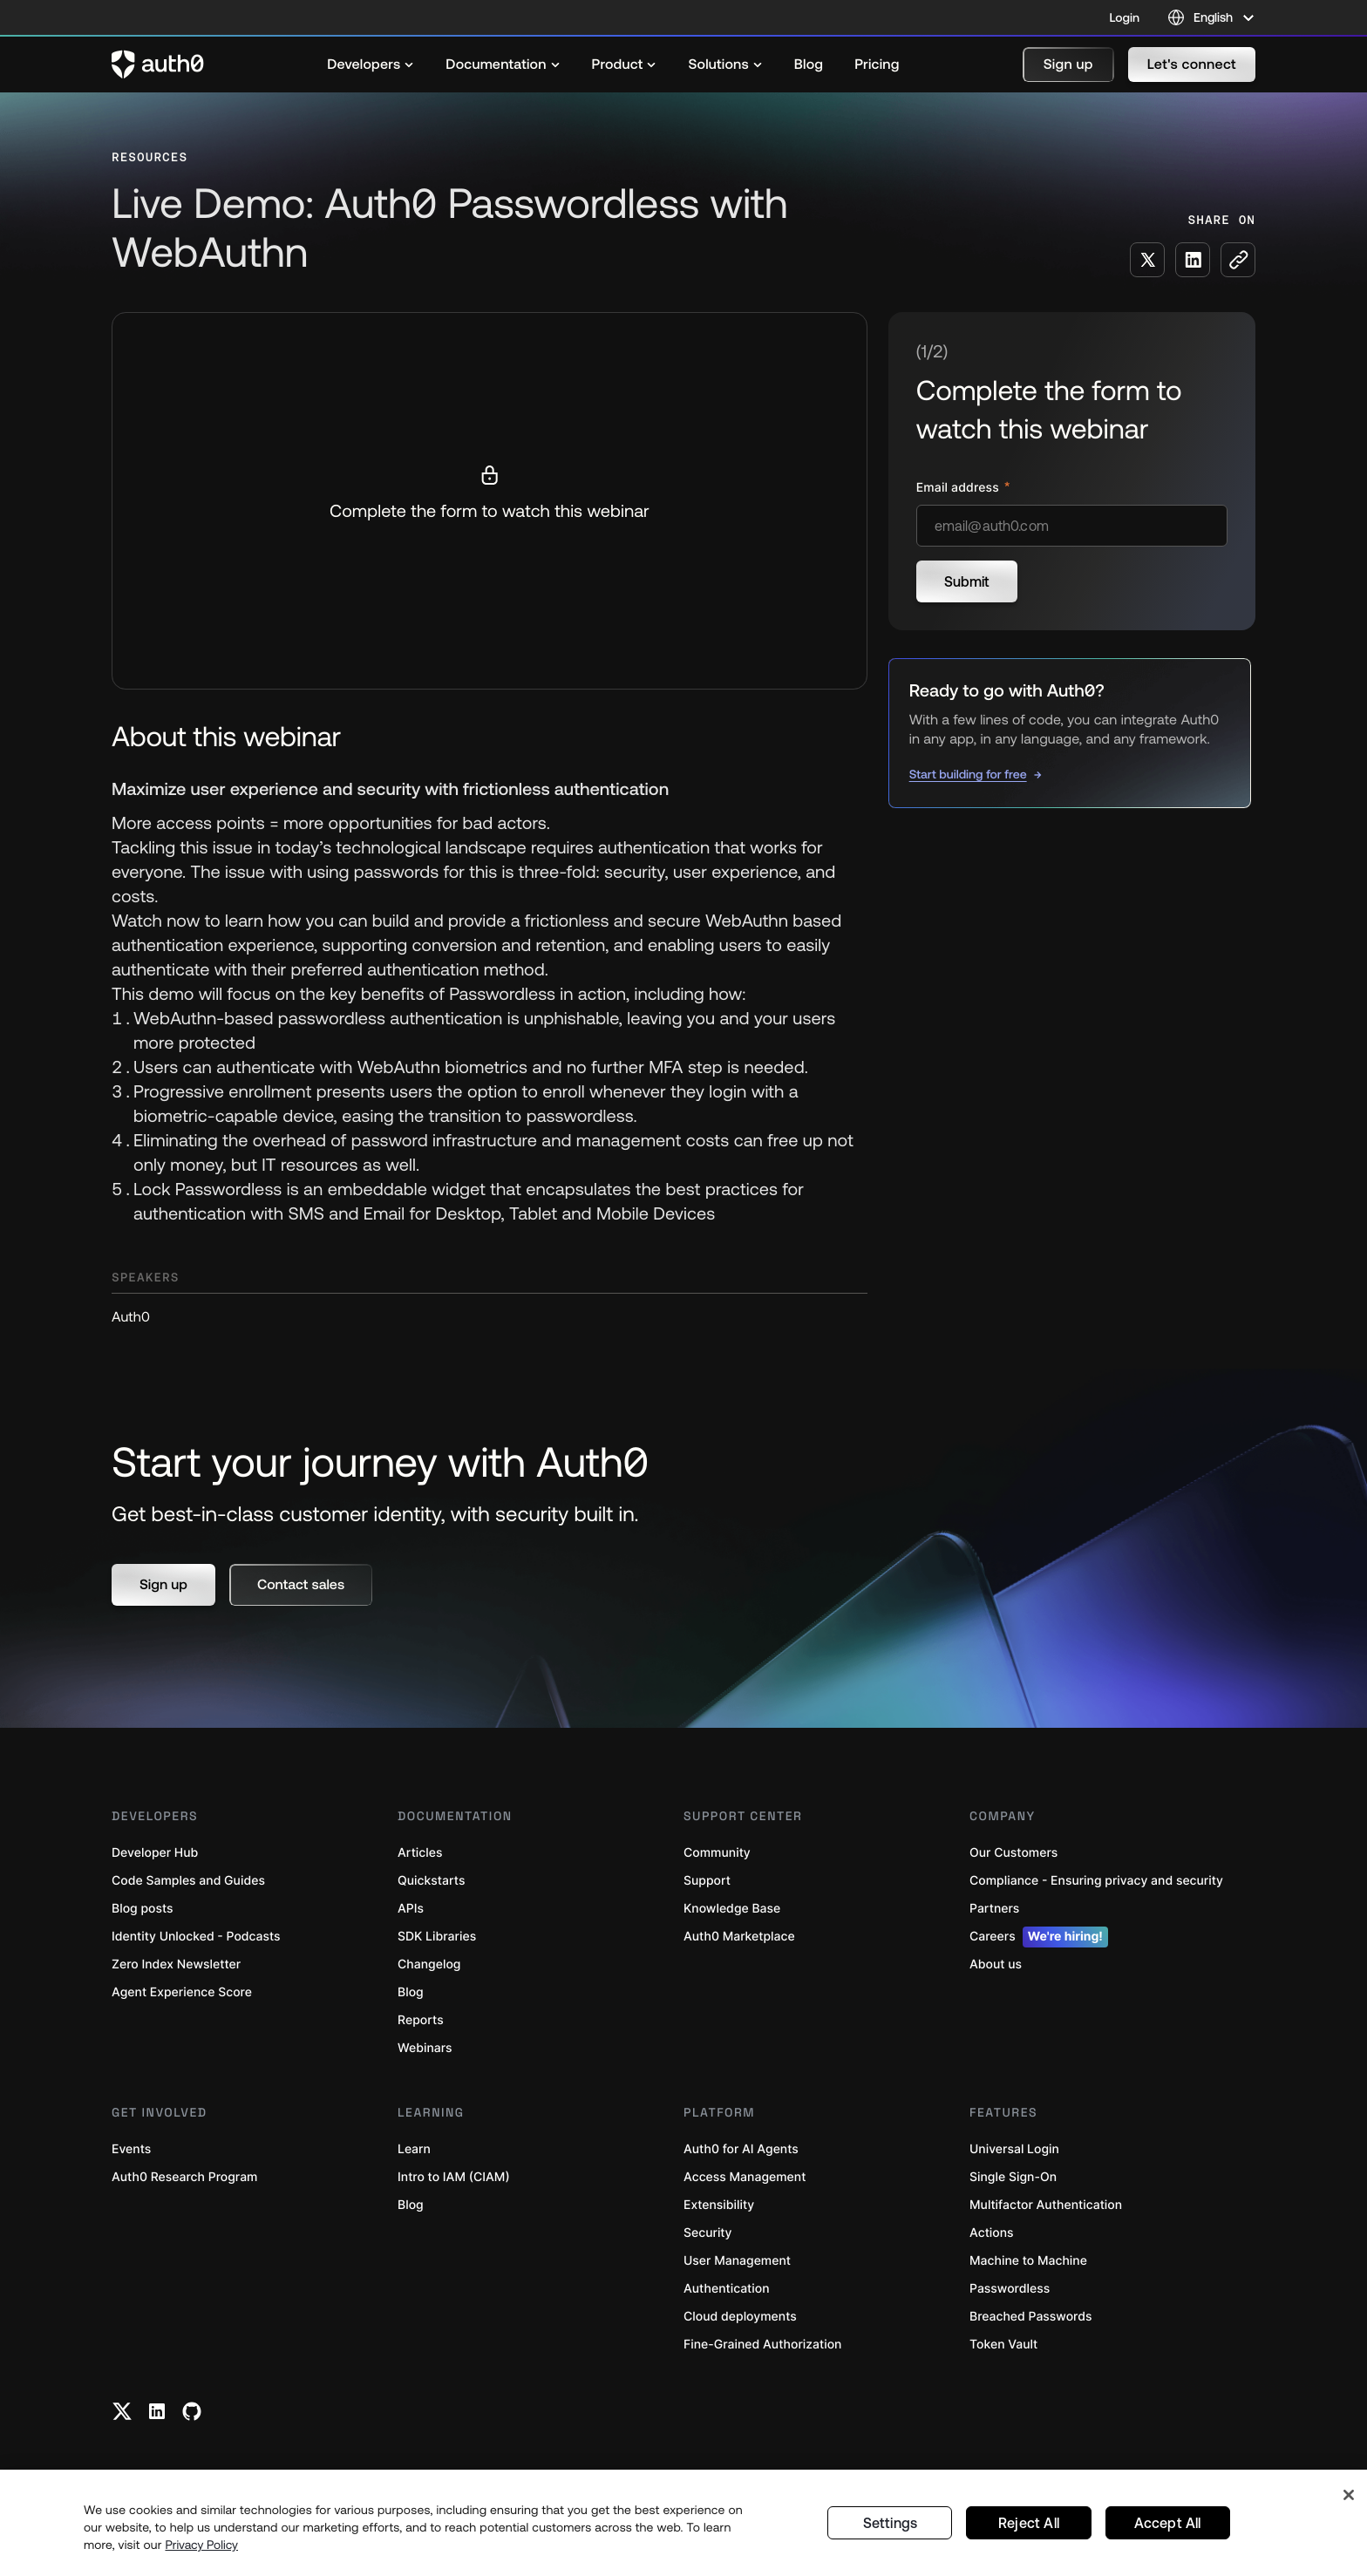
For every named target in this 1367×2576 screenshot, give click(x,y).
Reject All (1028, 2523)
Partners (994, 1908)
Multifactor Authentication (1045, 2205)
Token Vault (1003, 2344)
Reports (421, 2020)
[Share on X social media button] (1147, 259)
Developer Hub (155, 1852)
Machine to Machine (1028, 2260)
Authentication (727, 2288)
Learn (414, 2149)
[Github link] (191, 2411)
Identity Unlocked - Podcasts (196, 1936)
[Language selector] (1211, 17)
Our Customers (1013, 1852)
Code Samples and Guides (188, 1880)
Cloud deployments (740, 2316)
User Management (737, 2260)
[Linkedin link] (156, 2411)
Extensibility (719, 2205)
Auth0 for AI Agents (741, 2149)
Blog (411, 1992)
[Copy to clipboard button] (1238, 259)
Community (717, 1852)
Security (708, 2233)
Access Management (745, 2177)
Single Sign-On (1013, 2177)
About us (995, 1964)
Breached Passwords (1030, 2316)
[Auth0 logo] (158, 64)
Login (1124, 17)
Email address (959, 487)
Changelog (429, 1964)
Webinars (425, 2048)
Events (131, 2149)
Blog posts (142, 1908)
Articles (420, 1852)
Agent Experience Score (182, 1992)
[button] (1068, 64)
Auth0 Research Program (184, 2177)
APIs (411, 1908)
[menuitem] (370, 64)
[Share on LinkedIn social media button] (1192, 259)
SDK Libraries (437, 1936)
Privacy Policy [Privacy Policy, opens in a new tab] (201, 2545)
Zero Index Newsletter (176, 1964)
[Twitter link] (122, 2411)
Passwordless (1009, 2288)
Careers (1038, 1937)
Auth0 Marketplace (739, 1936)
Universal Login (1014, 2149)
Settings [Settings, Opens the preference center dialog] (890, 2523)
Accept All (1167, 2523)
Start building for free (968, 774)
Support (707, 1880)
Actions (991, 2233)
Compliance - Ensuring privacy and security (1096, 1880)
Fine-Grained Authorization (762, 2344)
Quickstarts (431, 1880)
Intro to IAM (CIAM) (454, 2177)
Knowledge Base (732, 1908)
